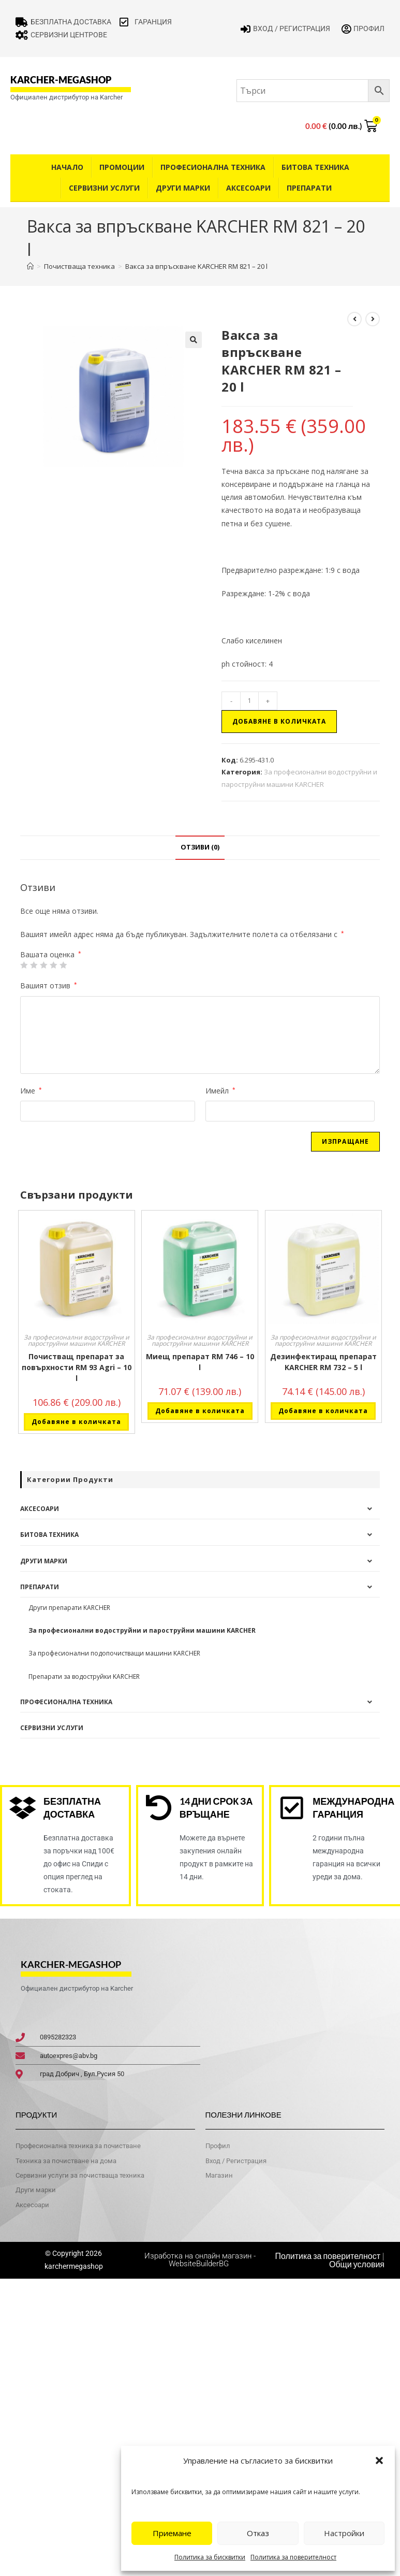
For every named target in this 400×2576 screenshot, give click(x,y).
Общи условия (356, 2264)
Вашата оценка (50, 954)
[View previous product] (354, 319)
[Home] (30, 266)
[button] (379, 2460)
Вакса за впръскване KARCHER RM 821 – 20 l (196, 266)
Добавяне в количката (279, 721)
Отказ (258, 2533)
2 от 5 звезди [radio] (33, 965)
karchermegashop (74, 2266)
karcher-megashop (60, 79)
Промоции (121, 167)
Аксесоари (248, 188)
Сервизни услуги (104, 188)
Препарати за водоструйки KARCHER (84, 1676)
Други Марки (183, 188)
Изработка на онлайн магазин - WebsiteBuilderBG (200, 2259)
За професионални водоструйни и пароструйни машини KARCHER (76, 1340)
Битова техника (315, 167)
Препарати (309, 188)
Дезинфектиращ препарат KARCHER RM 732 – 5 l (323, 1361)
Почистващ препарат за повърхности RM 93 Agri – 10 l (76, 1367)
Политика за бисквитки (209, 2557)
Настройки (344, 2533)
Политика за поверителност (293, 2557)
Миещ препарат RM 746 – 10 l (200, 1361)
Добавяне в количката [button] (76, 1421)
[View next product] (372, 319)
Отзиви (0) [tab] (200, 847)
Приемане (172, 2533)
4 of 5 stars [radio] (53, 965)
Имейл (220, 1091)
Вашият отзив (48, 985)
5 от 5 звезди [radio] (63, 965)
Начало (67, 167)
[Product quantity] (249, 701)
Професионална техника (212, 167)
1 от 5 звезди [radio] (23, 965)
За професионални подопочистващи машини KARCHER (114, 1653)
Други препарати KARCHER (69, 1607)
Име (31, 1091)
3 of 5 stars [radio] (43, 965)
